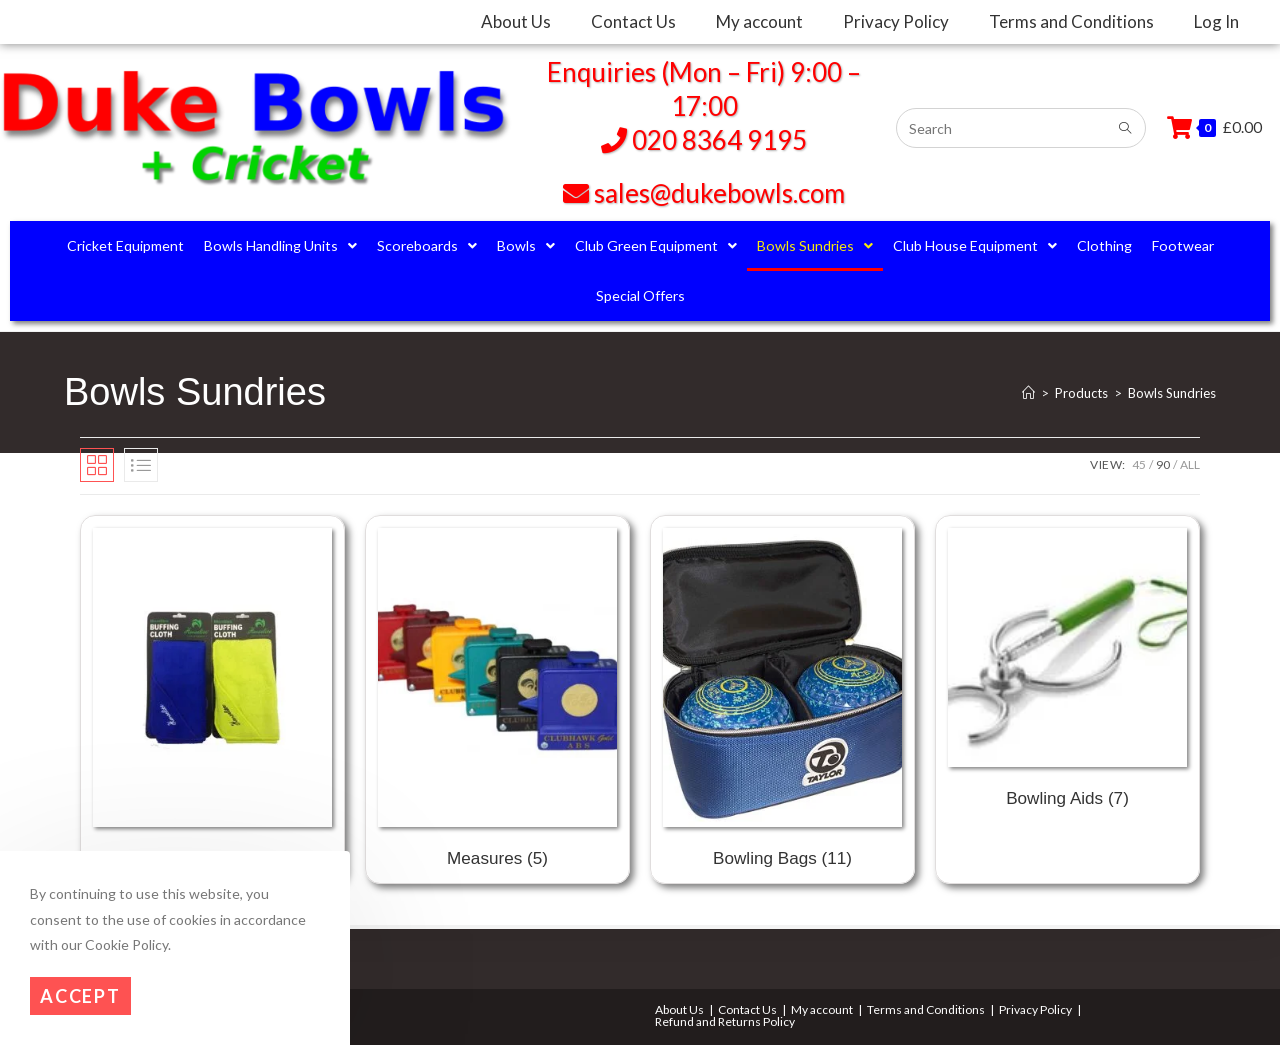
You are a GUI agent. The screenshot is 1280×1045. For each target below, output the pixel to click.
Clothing (1104, 245)
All (1190, 464)
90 (1163, 464)
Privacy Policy (1035, 1009)
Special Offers (640, 295)
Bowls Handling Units (280, 246)
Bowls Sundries (815, 246)
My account (822, 1009)
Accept (80, 996)
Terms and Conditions (926, 1009)
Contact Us (747, 1009)
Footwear (1183, 245)
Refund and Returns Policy (725, 1021)
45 (1139, 464)
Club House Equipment (975, 246)
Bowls (526, 246)
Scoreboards (427, 246)
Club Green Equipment (656, 246)
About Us (679, 1009)
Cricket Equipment (125, 245)
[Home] (1028, 393)
